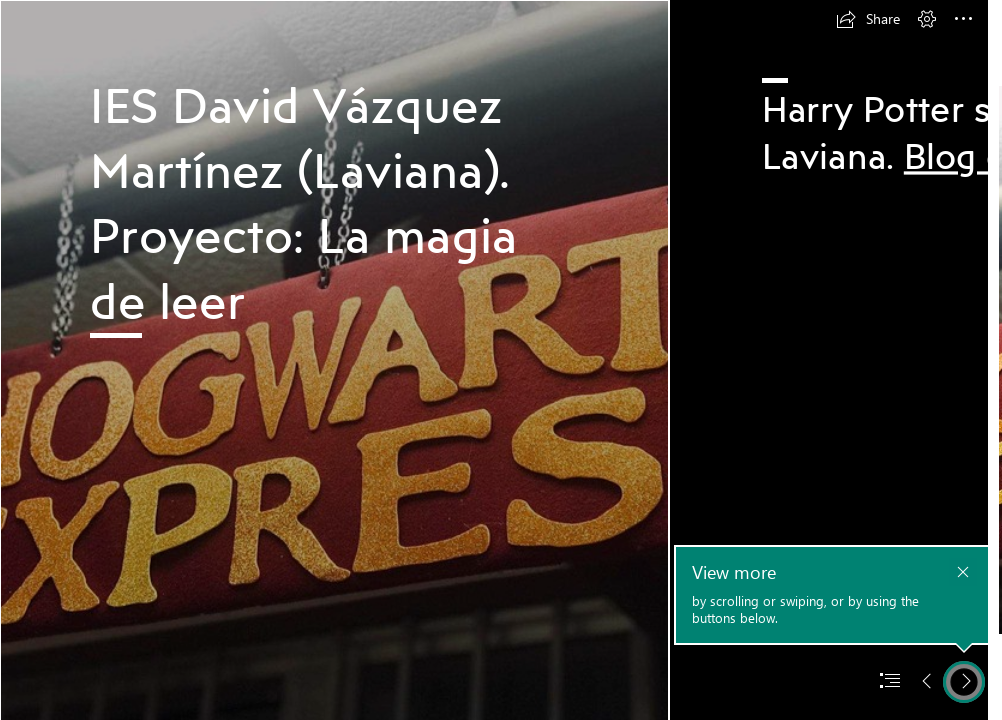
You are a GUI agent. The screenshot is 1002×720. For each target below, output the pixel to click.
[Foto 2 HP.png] (334, 360)
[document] (501, 360)
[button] (868, 19)
